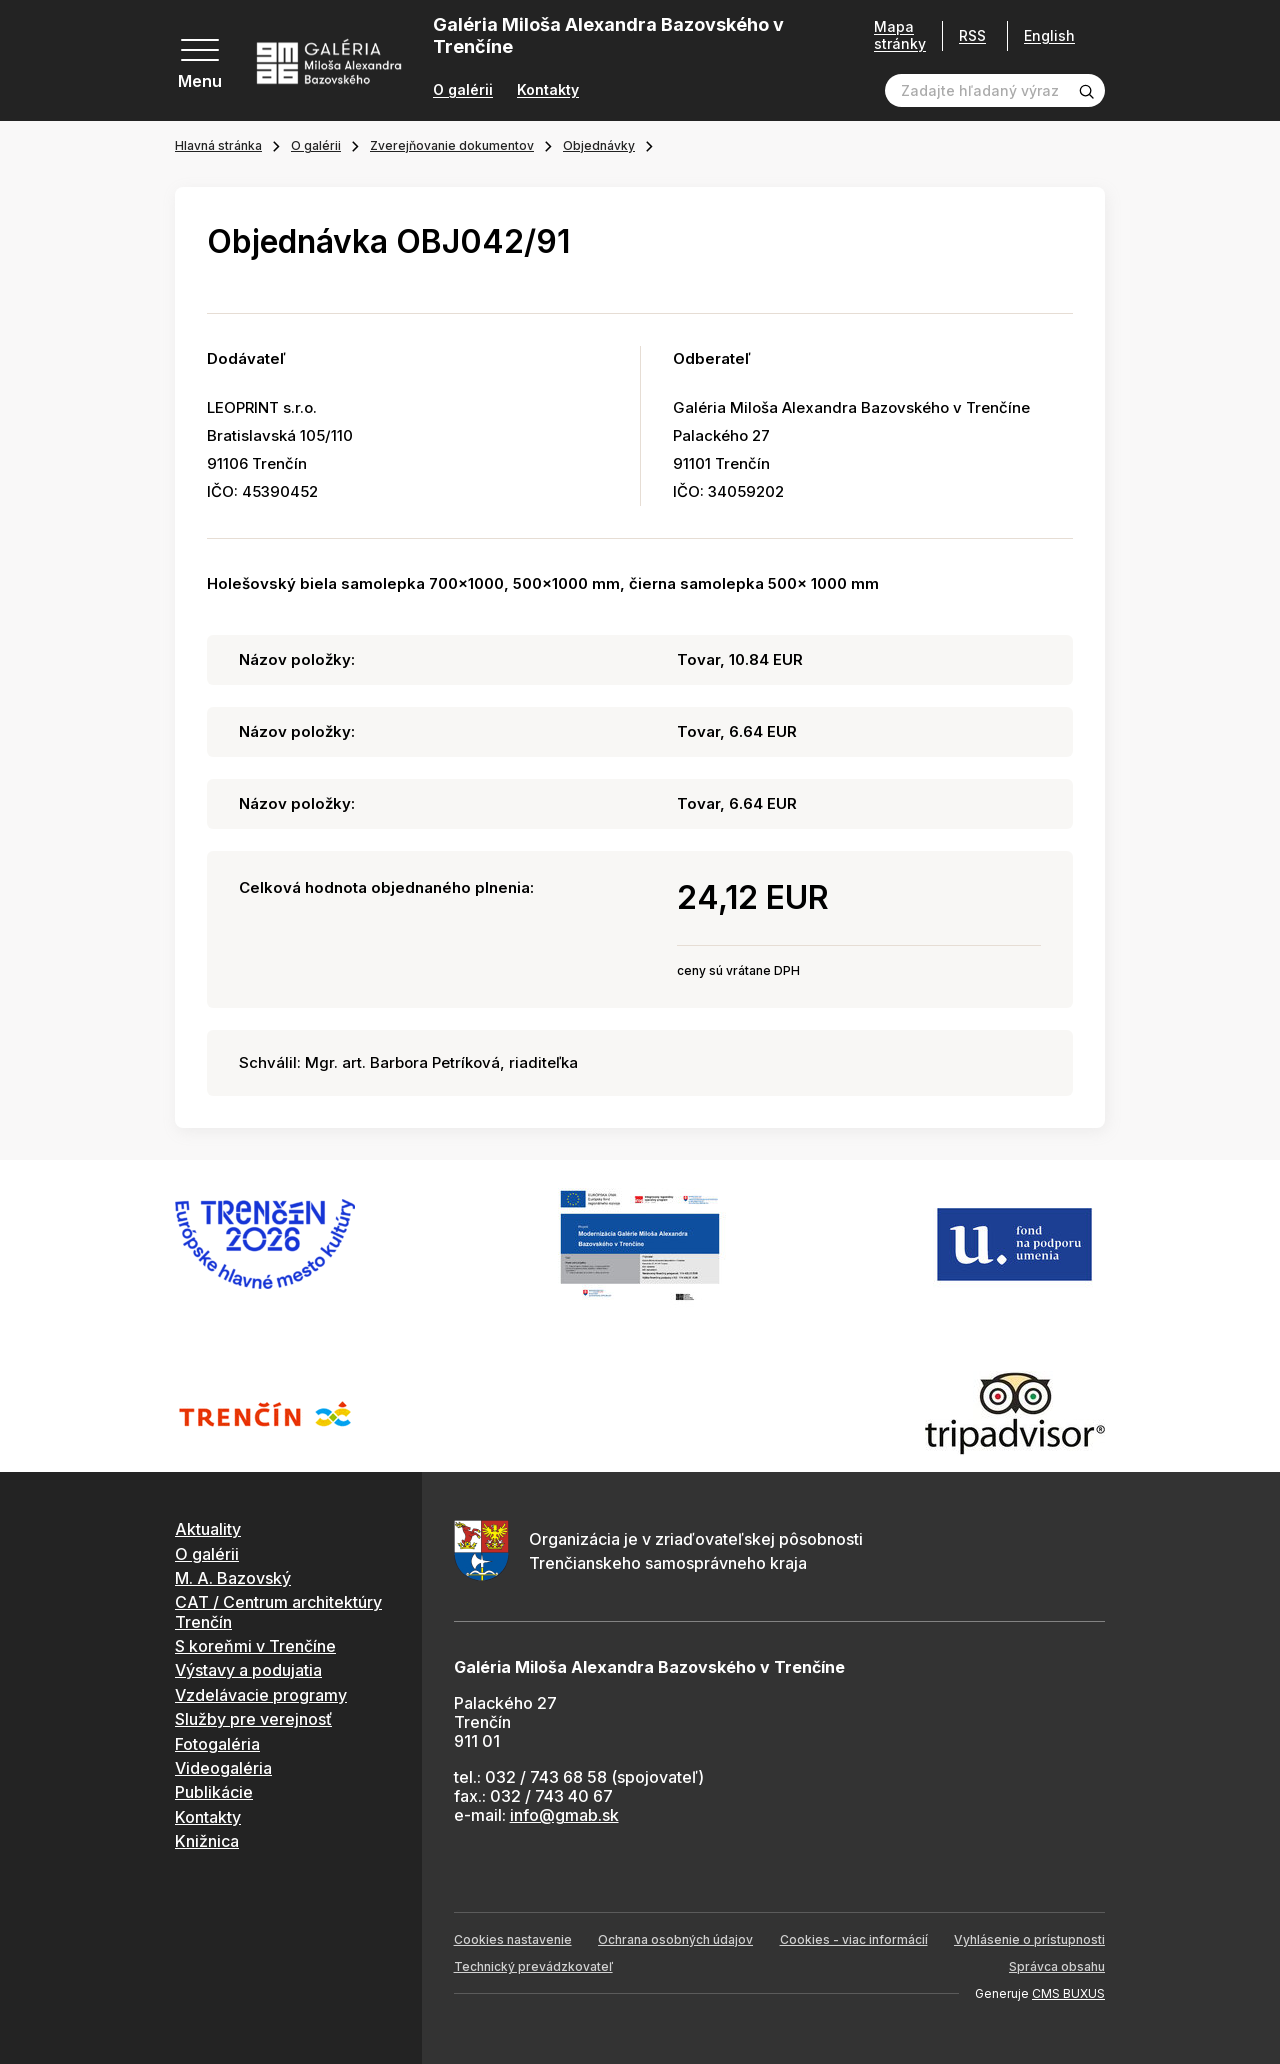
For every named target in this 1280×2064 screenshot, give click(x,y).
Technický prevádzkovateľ (533, 1966)
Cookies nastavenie (513, 1939)
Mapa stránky (900, 35)
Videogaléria (223, 1768)
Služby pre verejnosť (253, 1719)
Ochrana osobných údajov (675, 1939)
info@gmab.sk (564, 1815)
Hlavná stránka (218, 145)
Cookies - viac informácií (854, 1939)
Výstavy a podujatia (248, 1670)
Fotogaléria (217, 1744)
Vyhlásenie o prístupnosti (1029, 1939)
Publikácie (214, 1792)
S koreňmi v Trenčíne (255, 1646)
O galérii (463, 90)
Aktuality (208, 1529)
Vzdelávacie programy (261, 1695)
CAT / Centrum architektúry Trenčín (278, 1611)
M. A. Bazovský (233, 1578)
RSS (972, 35)
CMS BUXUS (1068, 1993)
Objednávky (599, 145)
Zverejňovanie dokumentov (452, 145)
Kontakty (548, 90)
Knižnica (207, 1841)
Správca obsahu (1057, 1966)
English (1049, 36)
